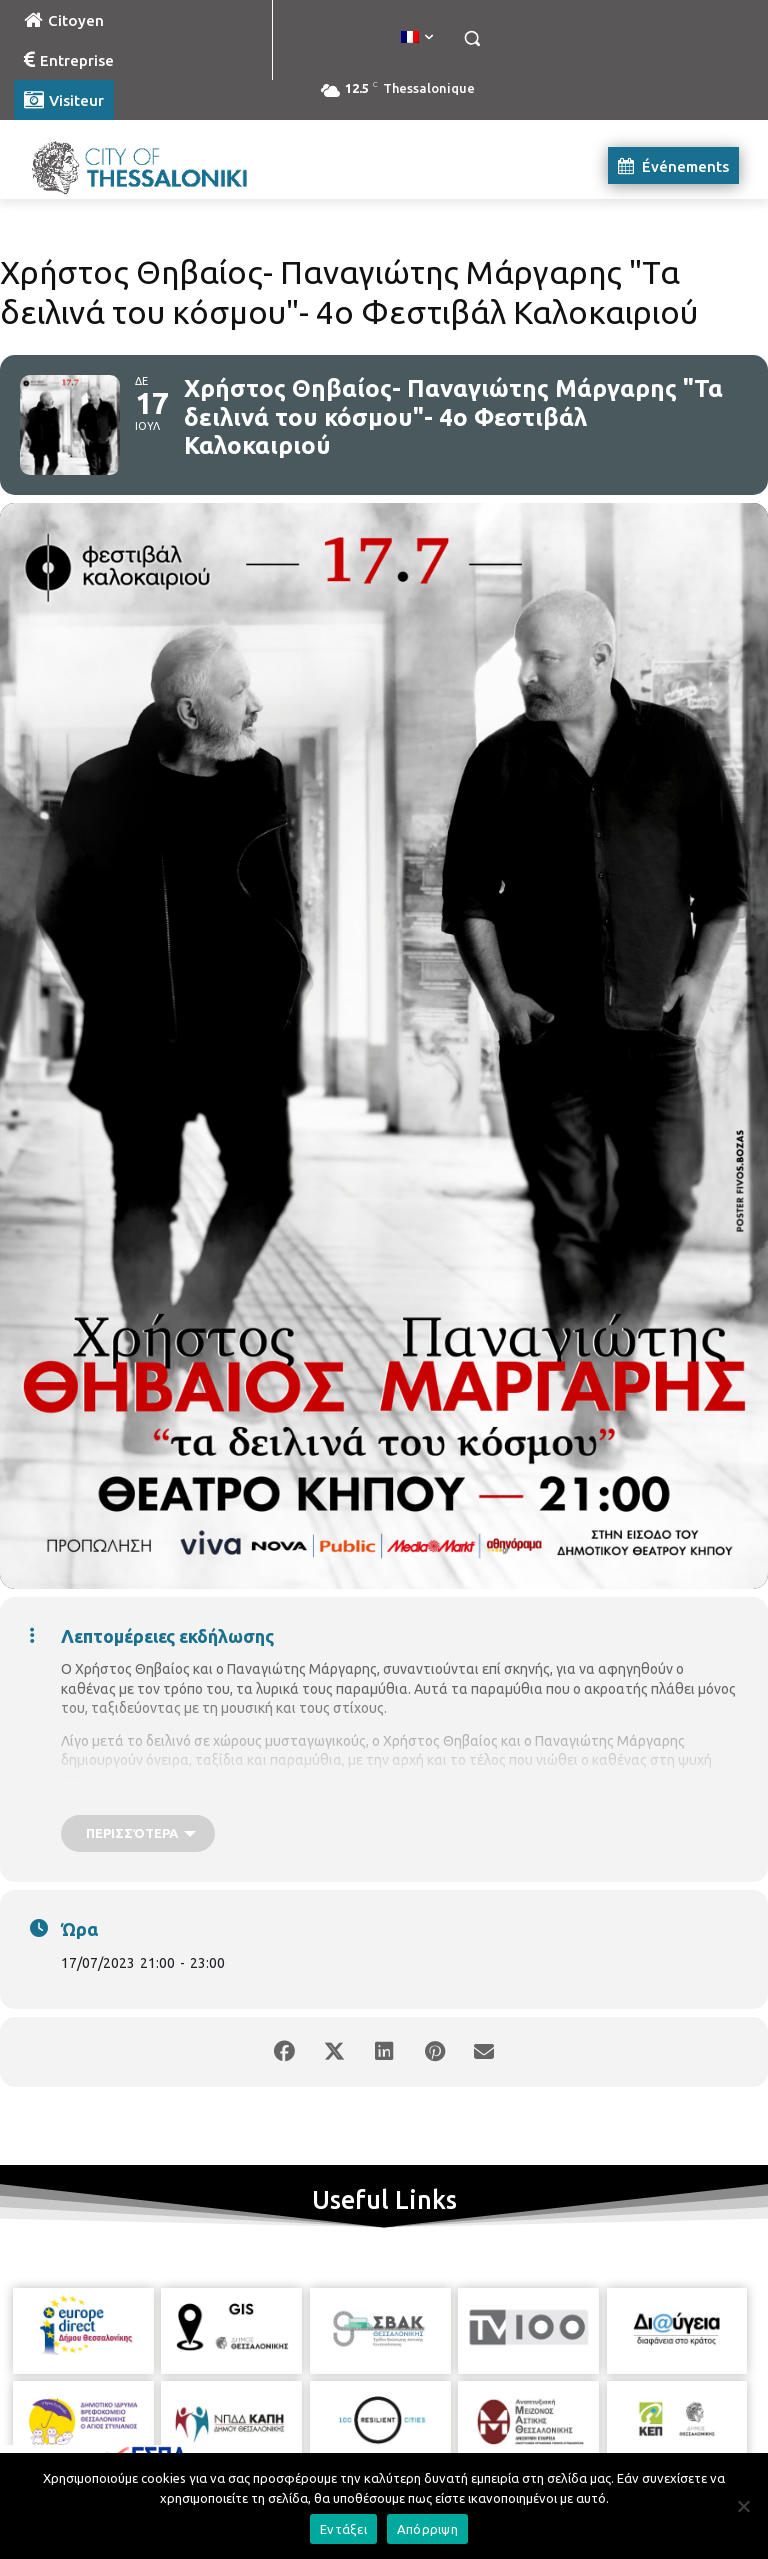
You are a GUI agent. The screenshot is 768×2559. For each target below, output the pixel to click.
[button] (471, 38)
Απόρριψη (427, 2529)
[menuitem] (417, 38)
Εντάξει (343, 2529)
